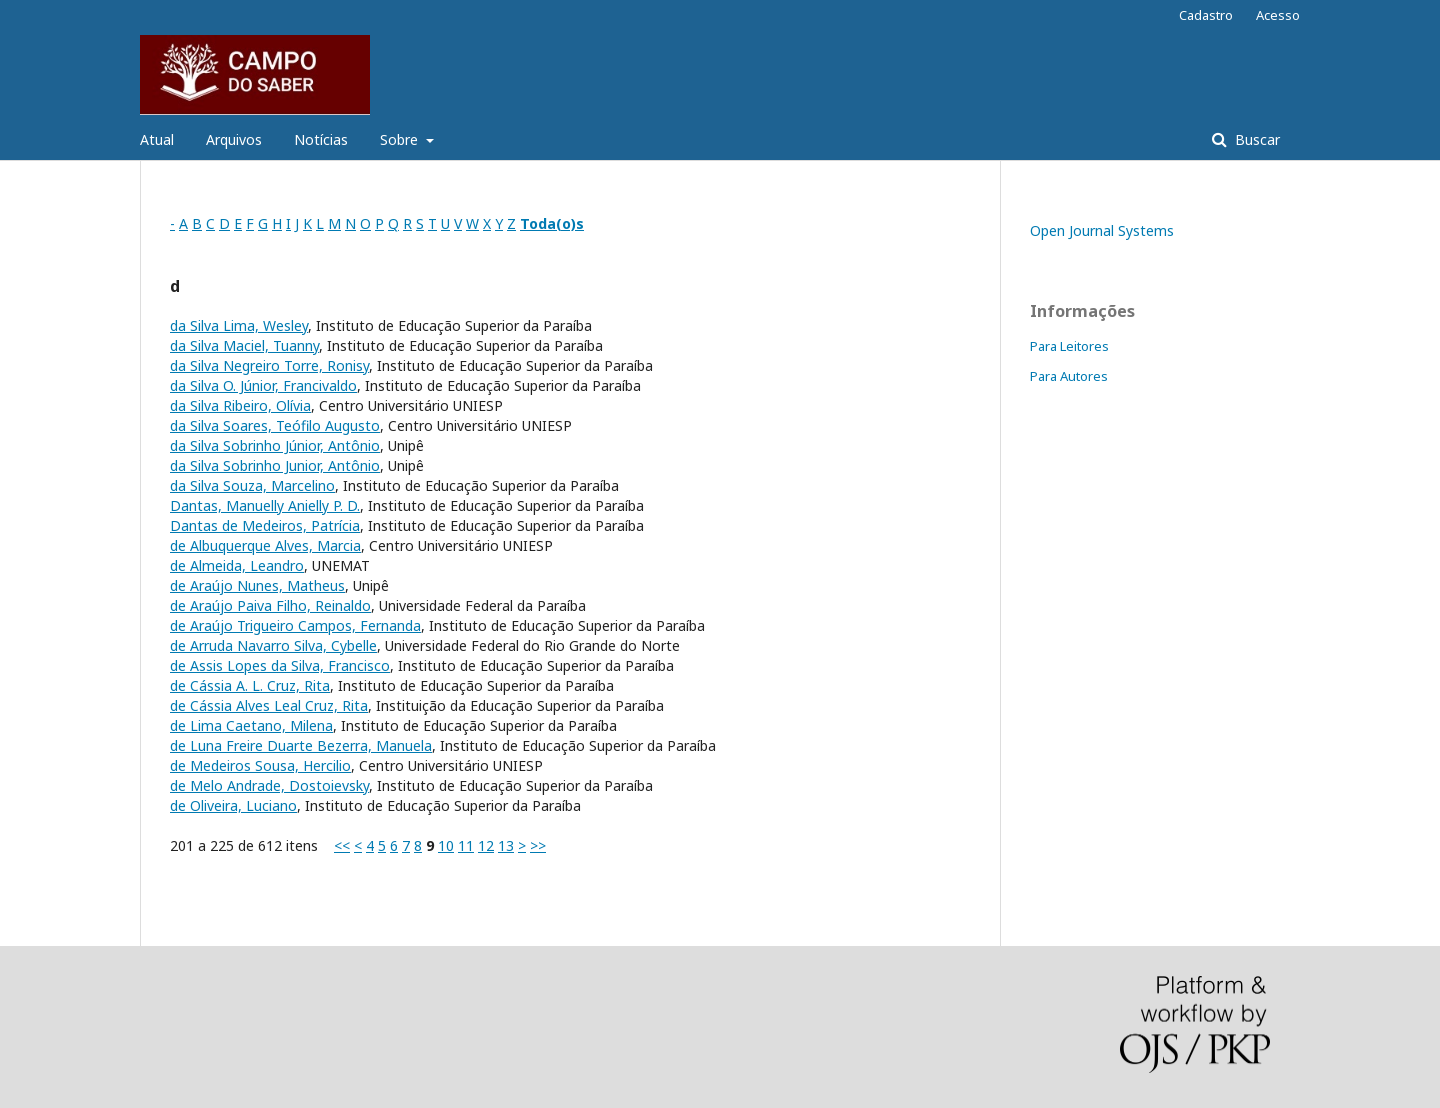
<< (342, 845)
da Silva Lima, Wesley (239, 325)
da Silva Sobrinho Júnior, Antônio (275, 445)
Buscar (1255, 139)
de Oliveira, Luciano (233, 805)
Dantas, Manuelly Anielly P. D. (265, 505)
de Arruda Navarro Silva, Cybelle (273, 645)
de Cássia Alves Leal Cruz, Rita (269, 705)
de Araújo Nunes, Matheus (257, 585)
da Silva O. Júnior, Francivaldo (263, 385)
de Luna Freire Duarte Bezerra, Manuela (301, 745)
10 (446, 845)
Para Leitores (1069, 346)
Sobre (401, 139)
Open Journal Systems (1102, 230)
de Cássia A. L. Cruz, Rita (250, 685)
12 (486, 845)
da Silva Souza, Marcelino (252, 485)
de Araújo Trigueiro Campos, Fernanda (295, 625)
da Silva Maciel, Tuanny (244, 345)
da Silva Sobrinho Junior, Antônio (275, 465)
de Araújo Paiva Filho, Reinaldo (270, 605)
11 (466, 845)
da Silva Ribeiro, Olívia (240, 405)
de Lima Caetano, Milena (251, 725)
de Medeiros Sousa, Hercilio (260, 765)
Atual (157, 139)
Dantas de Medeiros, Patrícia (265, 525)
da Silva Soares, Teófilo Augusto (275, 425)
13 (506, 845)
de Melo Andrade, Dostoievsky (269, 785)
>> (538, 845)
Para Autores (1069, 376)
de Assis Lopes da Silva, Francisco (280, 665)
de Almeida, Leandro (237, 565)
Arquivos (234, 139)
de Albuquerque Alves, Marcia (265, 545)
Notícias (321, 139)
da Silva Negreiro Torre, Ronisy (269, 365)
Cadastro (1206, 15)
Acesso (1278, 15)
